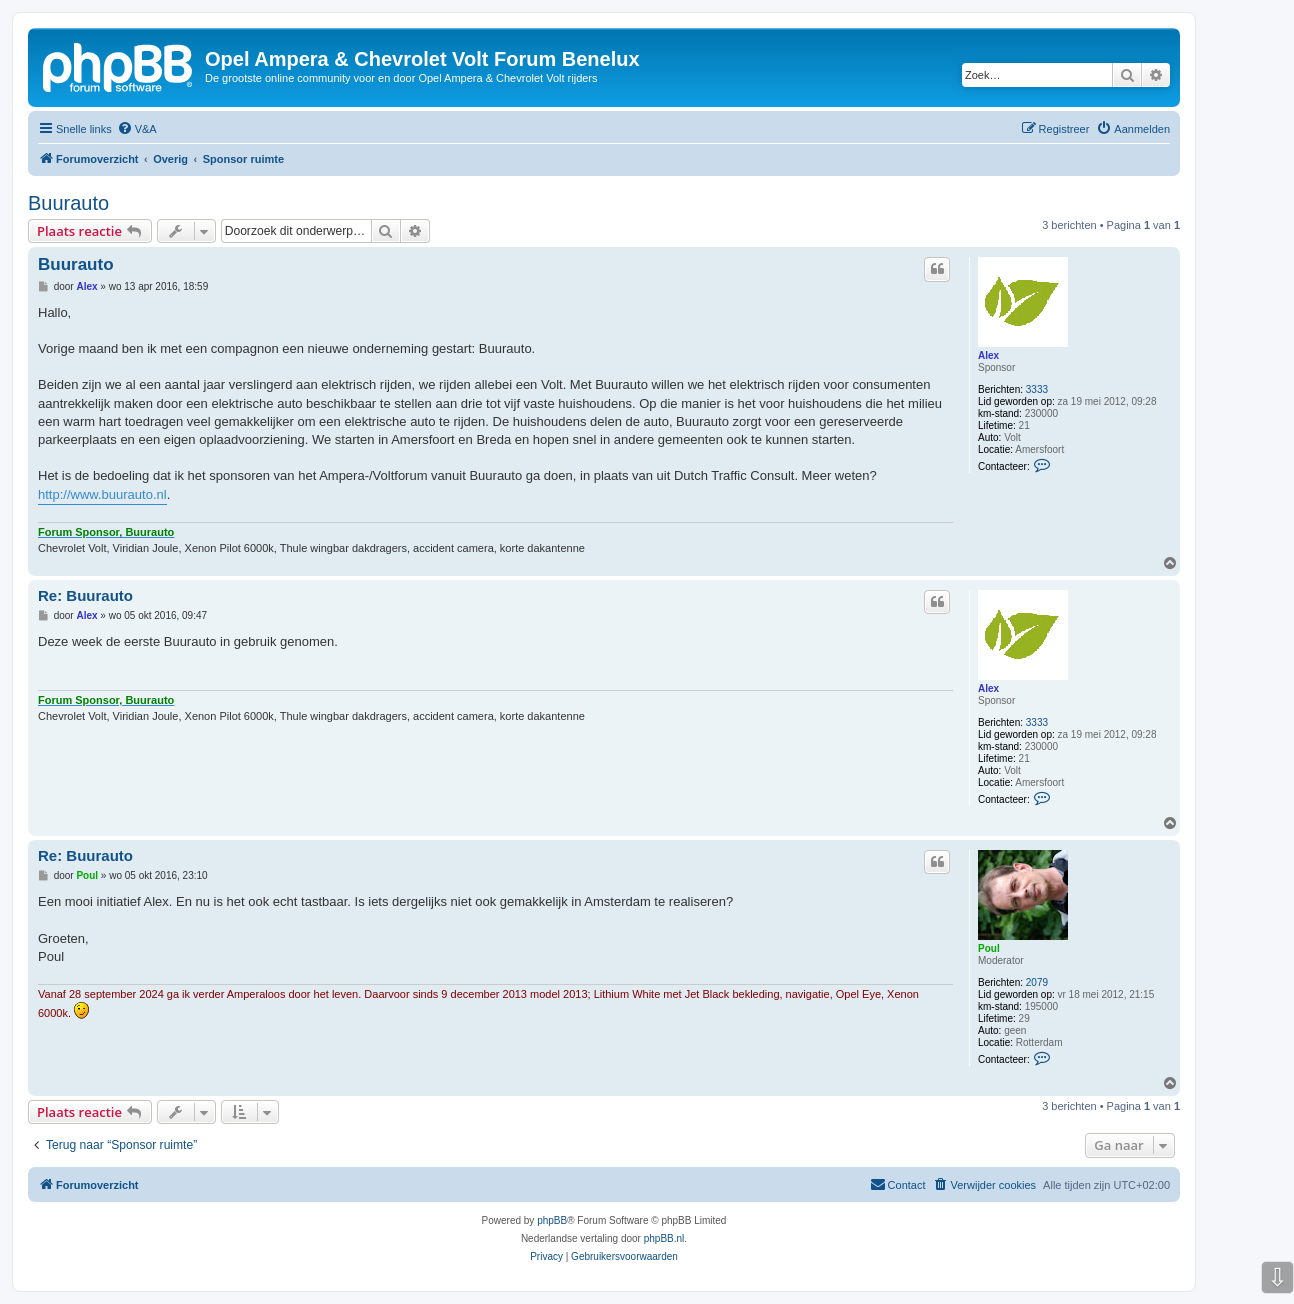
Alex (988, 355)
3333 (1037, 389)
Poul (989, 948)
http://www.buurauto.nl (102, 494)
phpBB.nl (664, 1238)
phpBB (552, 1220)
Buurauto (68, 203)
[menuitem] (137, 129)
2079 (1037, 982)
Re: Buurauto (85, 595)
